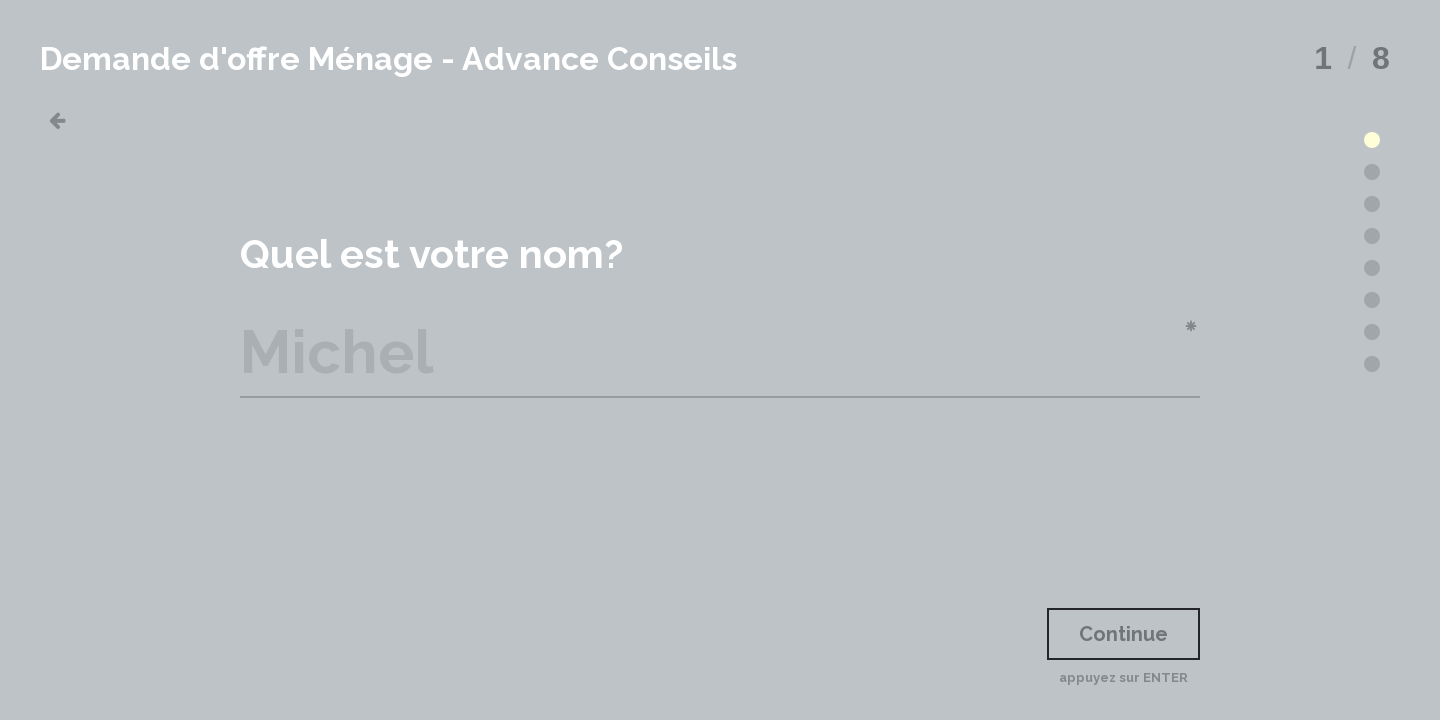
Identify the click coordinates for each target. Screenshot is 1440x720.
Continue (1123, 634)
